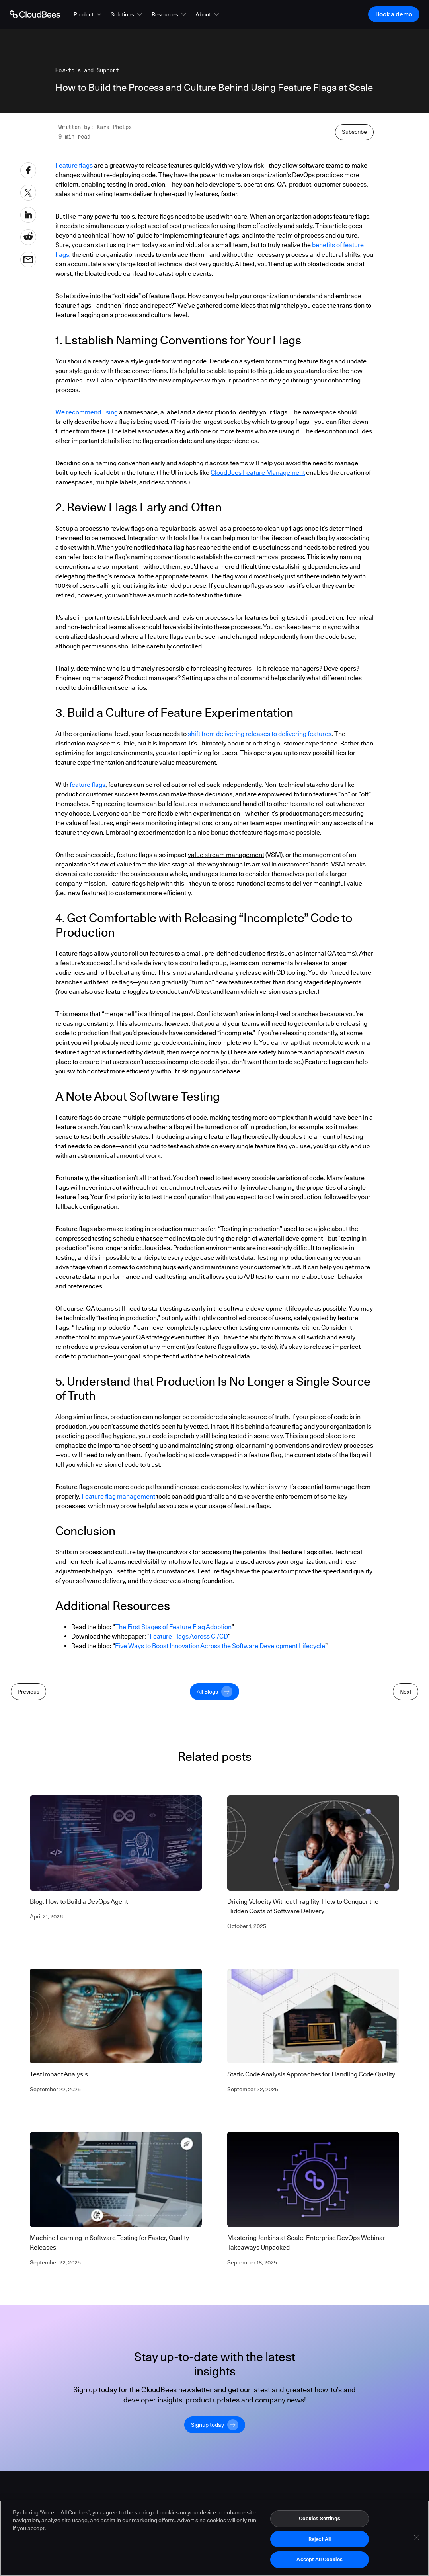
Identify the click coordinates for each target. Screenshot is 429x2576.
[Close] (416, 2538)
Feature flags (74, 341)
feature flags (87, 960)
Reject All (319, 2540)
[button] (88, 14)
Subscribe (354, 307)
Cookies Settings (320, 2519)
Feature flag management (118, 1672)
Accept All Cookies (319, 2560)
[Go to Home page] (35, 14)
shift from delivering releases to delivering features (260, 909)
